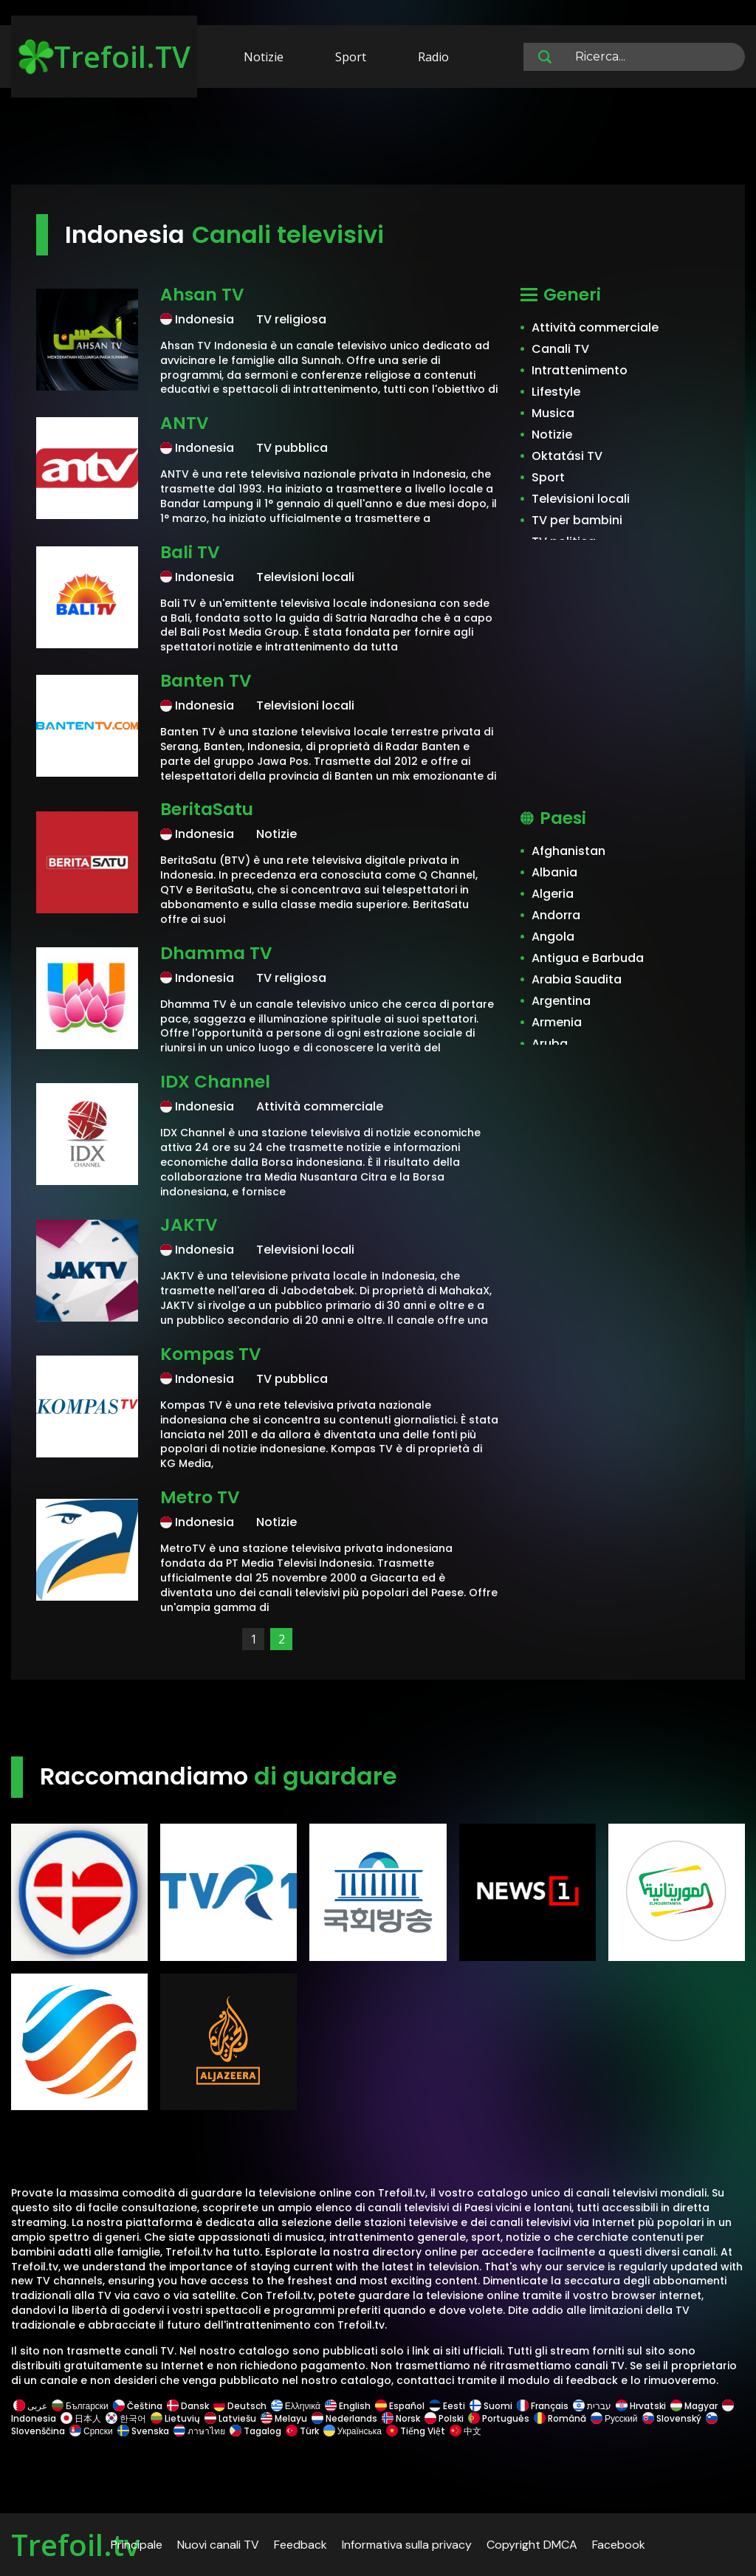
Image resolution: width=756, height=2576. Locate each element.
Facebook (618, 2544)
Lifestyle (556, 391)
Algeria (553, 893)
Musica (553, 413)
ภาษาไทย (199, 2431)
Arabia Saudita (577, 979)
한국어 (125, 2418)
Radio (433, 57)
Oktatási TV (567, 455)
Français (543, 2406)
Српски (91, 2431)
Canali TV (560, 348)
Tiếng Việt (415, 2431)
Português (499, 2418)
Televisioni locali (581, 498)
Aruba (550, 1043)
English (348, 2406)
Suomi (491, 2406)
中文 (464, 2431)
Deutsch (240, 2406)
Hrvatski (641, 2406)
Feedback (300, 2544)
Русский (614, 2418)
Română (560, 2418)
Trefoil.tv (75, 2544)
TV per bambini (577, 520)
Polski (444, 2418)
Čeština (138, 2406)
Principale (136, 2544)
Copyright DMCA (532, 2544)
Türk (302, 2431)
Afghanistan (568, 850)
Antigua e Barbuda (588, 957)
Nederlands (344, 2418)
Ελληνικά (296, 2406)
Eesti (447, 2406)
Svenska (143, 2431)
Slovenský (672, 2418)
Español (400, 2406)
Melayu (283, 2418)
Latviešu (230, 2418)
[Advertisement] (378, 139)
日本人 (80, 2418)
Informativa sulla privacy (407, 2544)
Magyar (694, 2406)
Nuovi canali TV (218, 2544)
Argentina (561, 1000)
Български (80, 2406)
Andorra (556, 915)
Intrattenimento (580, 370)
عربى (30, 2406)
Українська (352, 2431)
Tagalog (255, 2431)
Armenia (557, 1022)
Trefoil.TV (104, 56)
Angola (553, 936)
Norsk (400, 2418)
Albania (554, 872)
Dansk (188, 2406)
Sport (350, 57)
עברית (592, 2406)
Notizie (264, 57)
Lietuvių (175, 2418)
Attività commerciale (595, 327)
